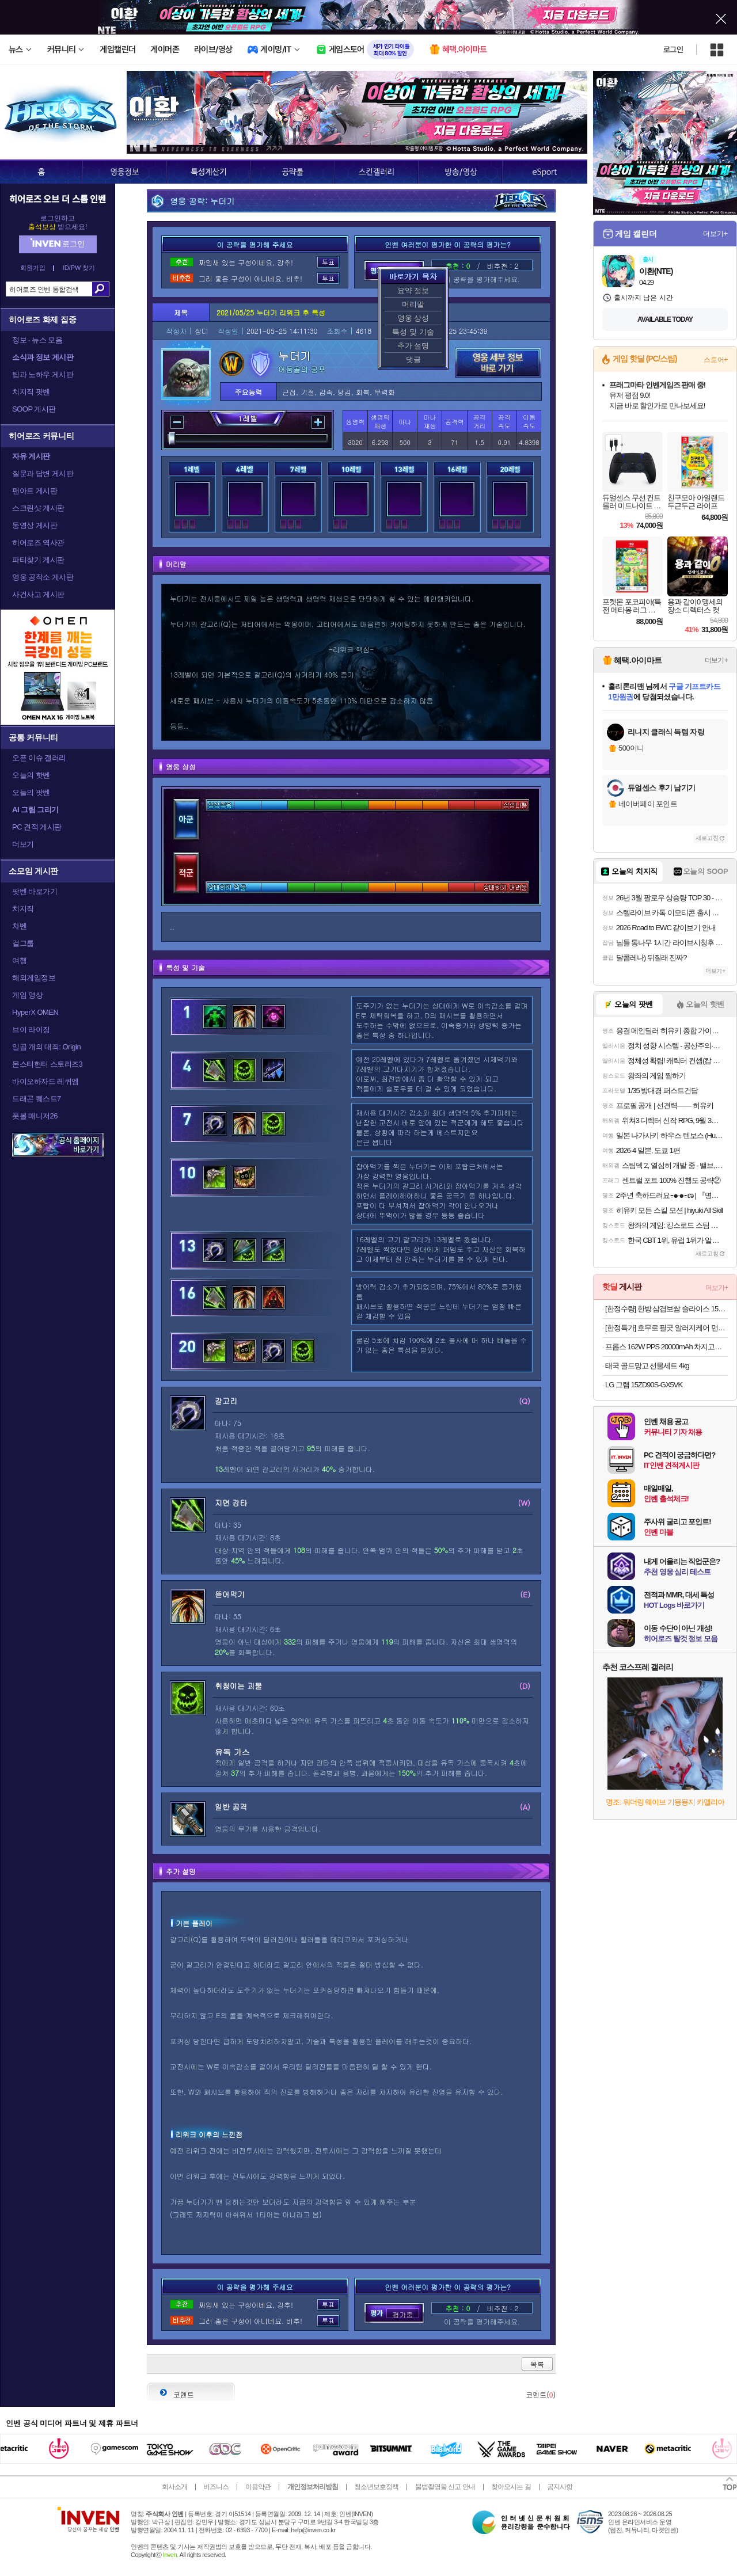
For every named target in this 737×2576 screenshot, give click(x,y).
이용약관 (258, 2487)
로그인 (673, 49)
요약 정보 (413, 290)
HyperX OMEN (35, 1012)
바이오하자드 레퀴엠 (45, 1081)
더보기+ (715, 233)
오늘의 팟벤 (31, 792)
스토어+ (716, 360)
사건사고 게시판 (38, 594)
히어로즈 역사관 (38, 542)
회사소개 (174, 2487)
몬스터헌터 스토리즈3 (47, 1064)
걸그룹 (23, 943)
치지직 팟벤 (31, 391)
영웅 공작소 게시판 (42, 577)
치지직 (23, 908)
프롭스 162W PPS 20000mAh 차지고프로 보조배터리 (666, 1346)
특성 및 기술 (413, 332)
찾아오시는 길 (510, 2487)
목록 (537, 2364)
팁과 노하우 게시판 (42, 374)
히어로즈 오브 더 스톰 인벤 (57, 198)
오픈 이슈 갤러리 (39, 758)
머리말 (413, 304)
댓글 (413, 359)
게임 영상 (27, 995)
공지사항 (559, 2487)
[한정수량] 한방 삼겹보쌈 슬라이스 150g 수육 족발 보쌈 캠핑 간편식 (666, 1308)
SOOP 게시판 (34, 409)
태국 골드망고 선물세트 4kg (647, 1365)
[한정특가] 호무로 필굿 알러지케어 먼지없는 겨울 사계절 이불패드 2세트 (666, 1327)
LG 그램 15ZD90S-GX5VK (643, 1384)
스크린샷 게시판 (38, 508)
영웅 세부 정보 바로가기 (498, 363)
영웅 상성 (413, 318)
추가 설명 (413, 345)
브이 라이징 (31, 1029)
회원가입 (32, 268)
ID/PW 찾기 (79, 268)
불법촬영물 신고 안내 (445, 2487)
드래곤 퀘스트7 (36, 1098)
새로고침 (707, 838)
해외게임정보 (33, 977)
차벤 (19, 926)
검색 (100, 289)
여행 (19, 960)
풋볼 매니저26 (35, 1116)
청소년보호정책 (376, 2487)
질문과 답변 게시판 (42, 473)
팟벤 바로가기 (34, 891)
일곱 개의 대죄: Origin (46, 1047)
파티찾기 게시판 (38, 560)
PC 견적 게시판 (37, 827)
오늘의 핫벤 (31, 775)
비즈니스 (216, 2487)
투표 (328, 262)
